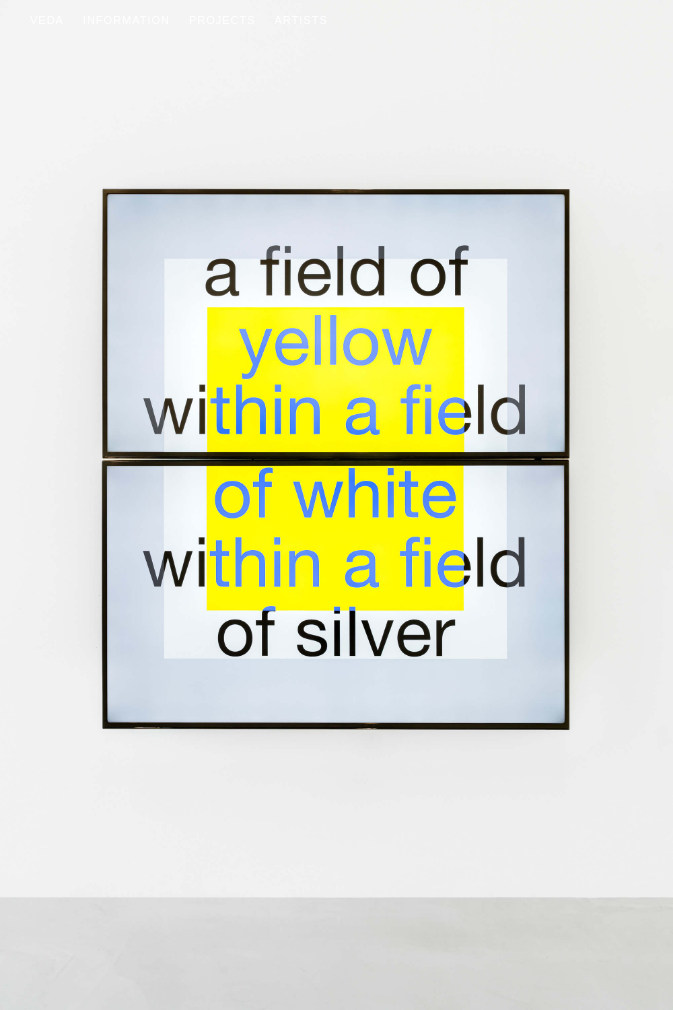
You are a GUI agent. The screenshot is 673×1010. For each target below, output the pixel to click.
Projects (222, 20)
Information (126, 20)
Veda (47, 20)
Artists (301, 20)
